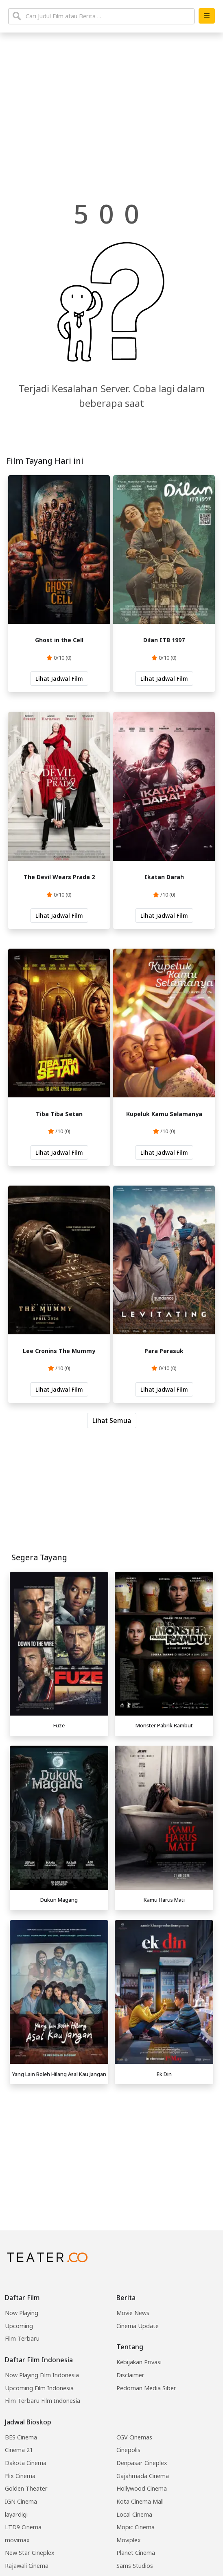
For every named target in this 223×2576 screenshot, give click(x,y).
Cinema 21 (19, 2450)
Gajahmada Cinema (142, 2476)
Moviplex (128, 2540)
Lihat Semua (111, 1420)
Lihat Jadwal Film (59, 678)
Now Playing (21, 2313)
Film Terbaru (22, 2338)
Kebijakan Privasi (139, 2362)
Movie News (132, 2313)
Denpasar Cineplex (141, 2463)
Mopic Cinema (135, 2527)
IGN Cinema (21, 2501)
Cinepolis (128, 2450)
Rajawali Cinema (26, 2565)
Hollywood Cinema (141, 2488)
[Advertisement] (111, 2145)
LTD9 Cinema (23, 2527)
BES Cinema (21, 2437)
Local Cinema (134, 2514)
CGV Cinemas (134, 2437)
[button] (207, 16)
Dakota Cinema (25, 2463)
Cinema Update (137, 2326)
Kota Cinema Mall (140, 2501)
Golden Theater (26, 2488)
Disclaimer (130, 2375)
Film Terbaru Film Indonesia (42, 2400)
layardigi (16, 2514)
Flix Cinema (20, 2476)
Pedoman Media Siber (146, 2388)
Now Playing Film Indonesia (42, 2375)
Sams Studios (134, 2565)
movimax (17, 2540)
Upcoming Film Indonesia (39, 2388)
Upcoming (19, 2326)
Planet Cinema (135, 2552)
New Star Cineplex (30, 2552)
